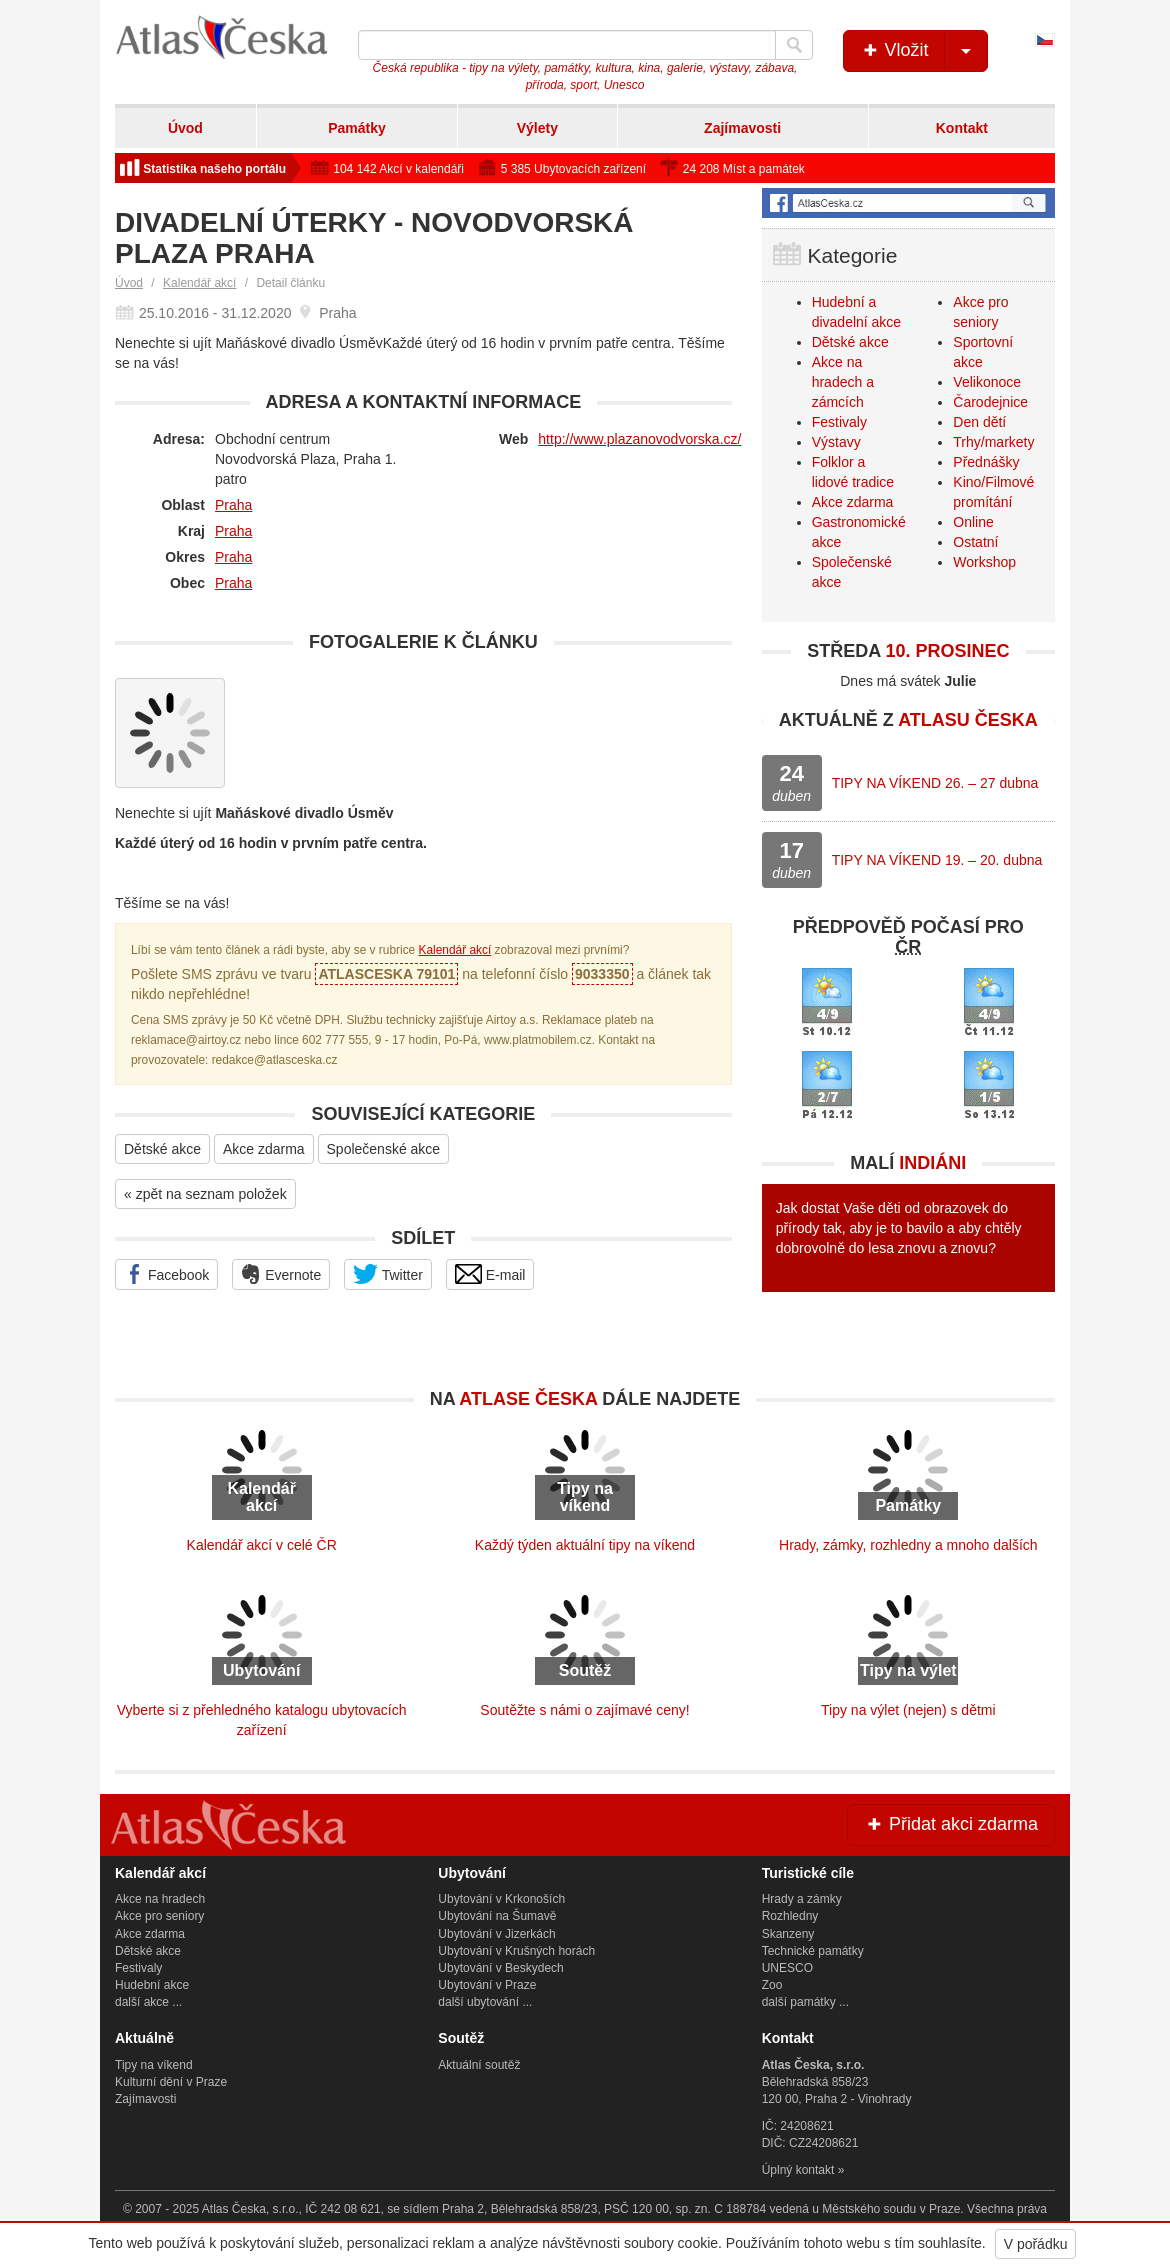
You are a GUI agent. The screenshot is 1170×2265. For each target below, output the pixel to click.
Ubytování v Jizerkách (496, 1934)
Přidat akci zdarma (951, 1824)
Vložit (923, 51)
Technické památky (813, 1951)
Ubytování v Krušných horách (516, 1951)
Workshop (984, 562)
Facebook (166, 1274)
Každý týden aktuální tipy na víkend (585, 1545)
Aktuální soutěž (479, 2065)
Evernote (281, 1274)
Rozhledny (790, 1916)
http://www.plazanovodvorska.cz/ (639, 439)
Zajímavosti (742, 128)
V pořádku (1036, 2244)
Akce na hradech (160, 1899)
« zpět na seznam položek (205, 1194)
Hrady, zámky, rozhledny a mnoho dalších (908, 1545)
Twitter (388, 1274)
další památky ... (805, 2002)
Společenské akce (384, 1149)
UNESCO (787, 1968)
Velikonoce (987, 382)
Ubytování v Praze (487, 1985)
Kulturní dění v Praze (171, 2082)
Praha (233, 505)
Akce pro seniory (159, 1916)
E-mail (490, 1274)
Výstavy (836, 442)
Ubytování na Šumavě (497, 1916)
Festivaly (839, 422)
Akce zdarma (264, 1149)
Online (973, 522)
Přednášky (986, 462)
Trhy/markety (993, 442)
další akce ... (148, 2002)
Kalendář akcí (199, 283)
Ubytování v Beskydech (500, 1968)
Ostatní (975, 542)
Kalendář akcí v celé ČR (262, 1545)
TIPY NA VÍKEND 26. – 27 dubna (935, 783)
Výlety (537, 128)
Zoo (772, 1985)
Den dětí (979, 422)
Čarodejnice (990, 402)
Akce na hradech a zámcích (843, 382)
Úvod (185, 128)
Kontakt (962, 128)
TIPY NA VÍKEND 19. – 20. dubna (937, 860)
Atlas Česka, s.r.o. (250, 2209)
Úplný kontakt (798, 2170)
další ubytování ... (485, 2002)
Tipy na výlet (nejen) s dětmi (908, 1710)
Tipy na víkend (154, 2065)
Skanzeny (788, 1934)
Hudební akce (152, 1985)
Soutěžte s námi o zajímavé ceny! (584, 1710)
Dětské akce (162, 1149)
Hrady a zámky (802, 1899)
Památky (357, 128)
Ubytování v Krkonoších (501, 1899)
